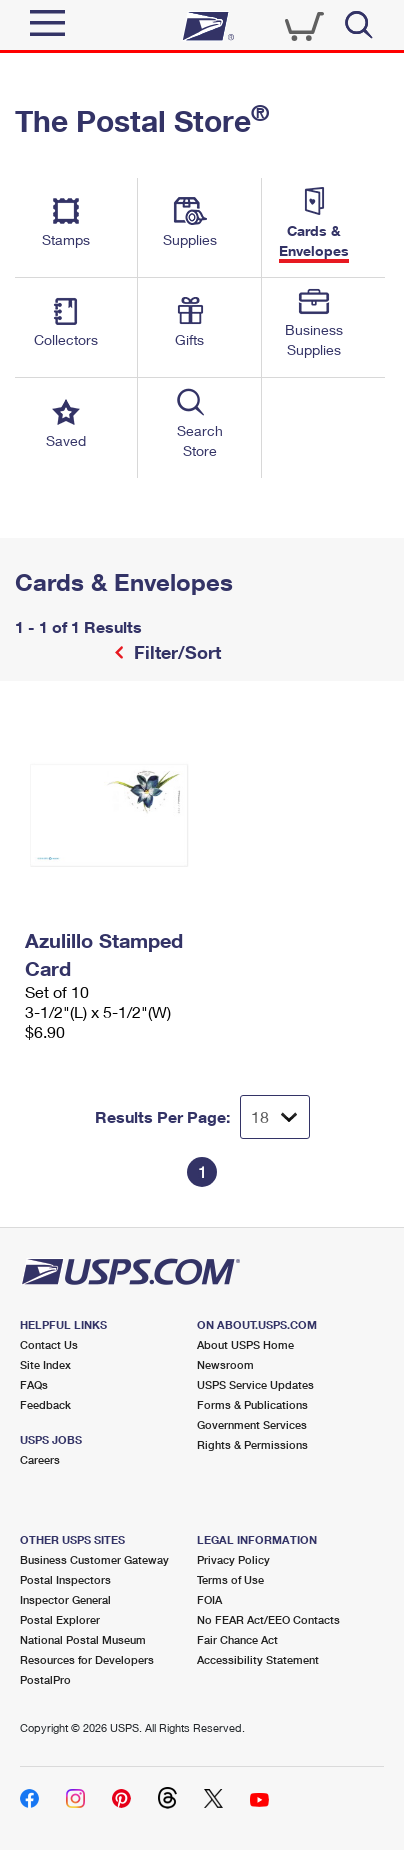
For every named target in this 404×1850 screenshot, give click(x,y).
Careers (40, 1459)
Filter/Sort (175, 652)
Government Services (252, 1424)
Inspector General (65, 1599)
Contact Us (49, 1344)
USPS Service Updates (255, 1384)
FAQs (34, 1384)
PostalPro (45, 1679)
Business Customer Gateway (94, 1559)
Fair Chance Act (237, 1639)
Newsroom (225, 1364)
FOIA (209, 1599)
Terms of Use (230, 1579)
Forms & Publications (252, 1404)
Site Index (45, 1364)
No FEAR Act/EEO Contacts (268, 1619)
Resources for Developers (87, 1659)
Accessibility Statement (258, 1659)
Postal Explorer (60, 1619)
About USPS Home (245, 1344)
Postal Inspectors (65, 1579)
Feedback (45, 1404)
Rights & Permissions (252, 1444)
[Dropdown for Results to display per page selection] (275, 1117)
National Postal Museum (83, 1639)
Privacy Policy (233, 1559)
